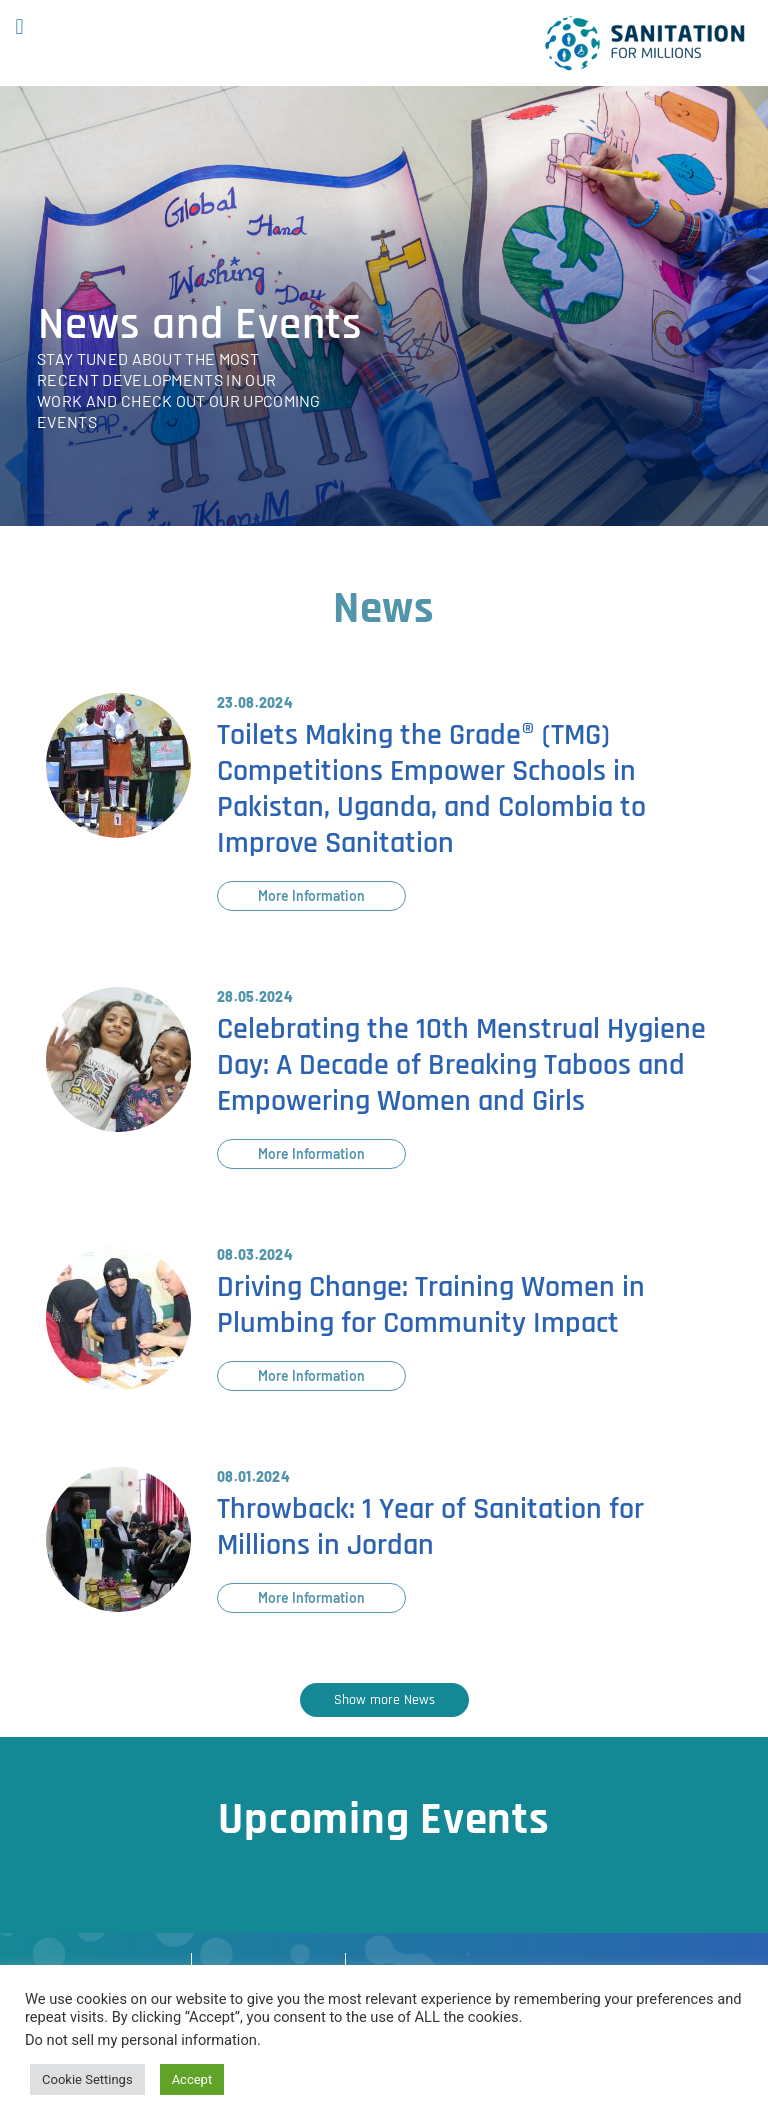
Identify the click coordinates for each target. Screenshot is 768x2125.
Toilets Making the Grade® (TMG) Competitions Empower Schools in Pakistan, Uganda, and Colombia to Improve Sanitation (431, 789)
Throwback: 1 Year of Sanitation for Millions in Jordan (430, 1527)
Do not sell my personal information (141, 2040)
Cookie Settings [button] (87, 2079)
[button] (19, 26)
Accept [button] (192, 2079)
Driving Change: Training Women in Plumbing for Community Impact (431, 1305)
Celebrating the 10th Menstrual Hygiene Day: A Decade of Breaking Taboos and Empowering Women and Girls (461, 1065)
